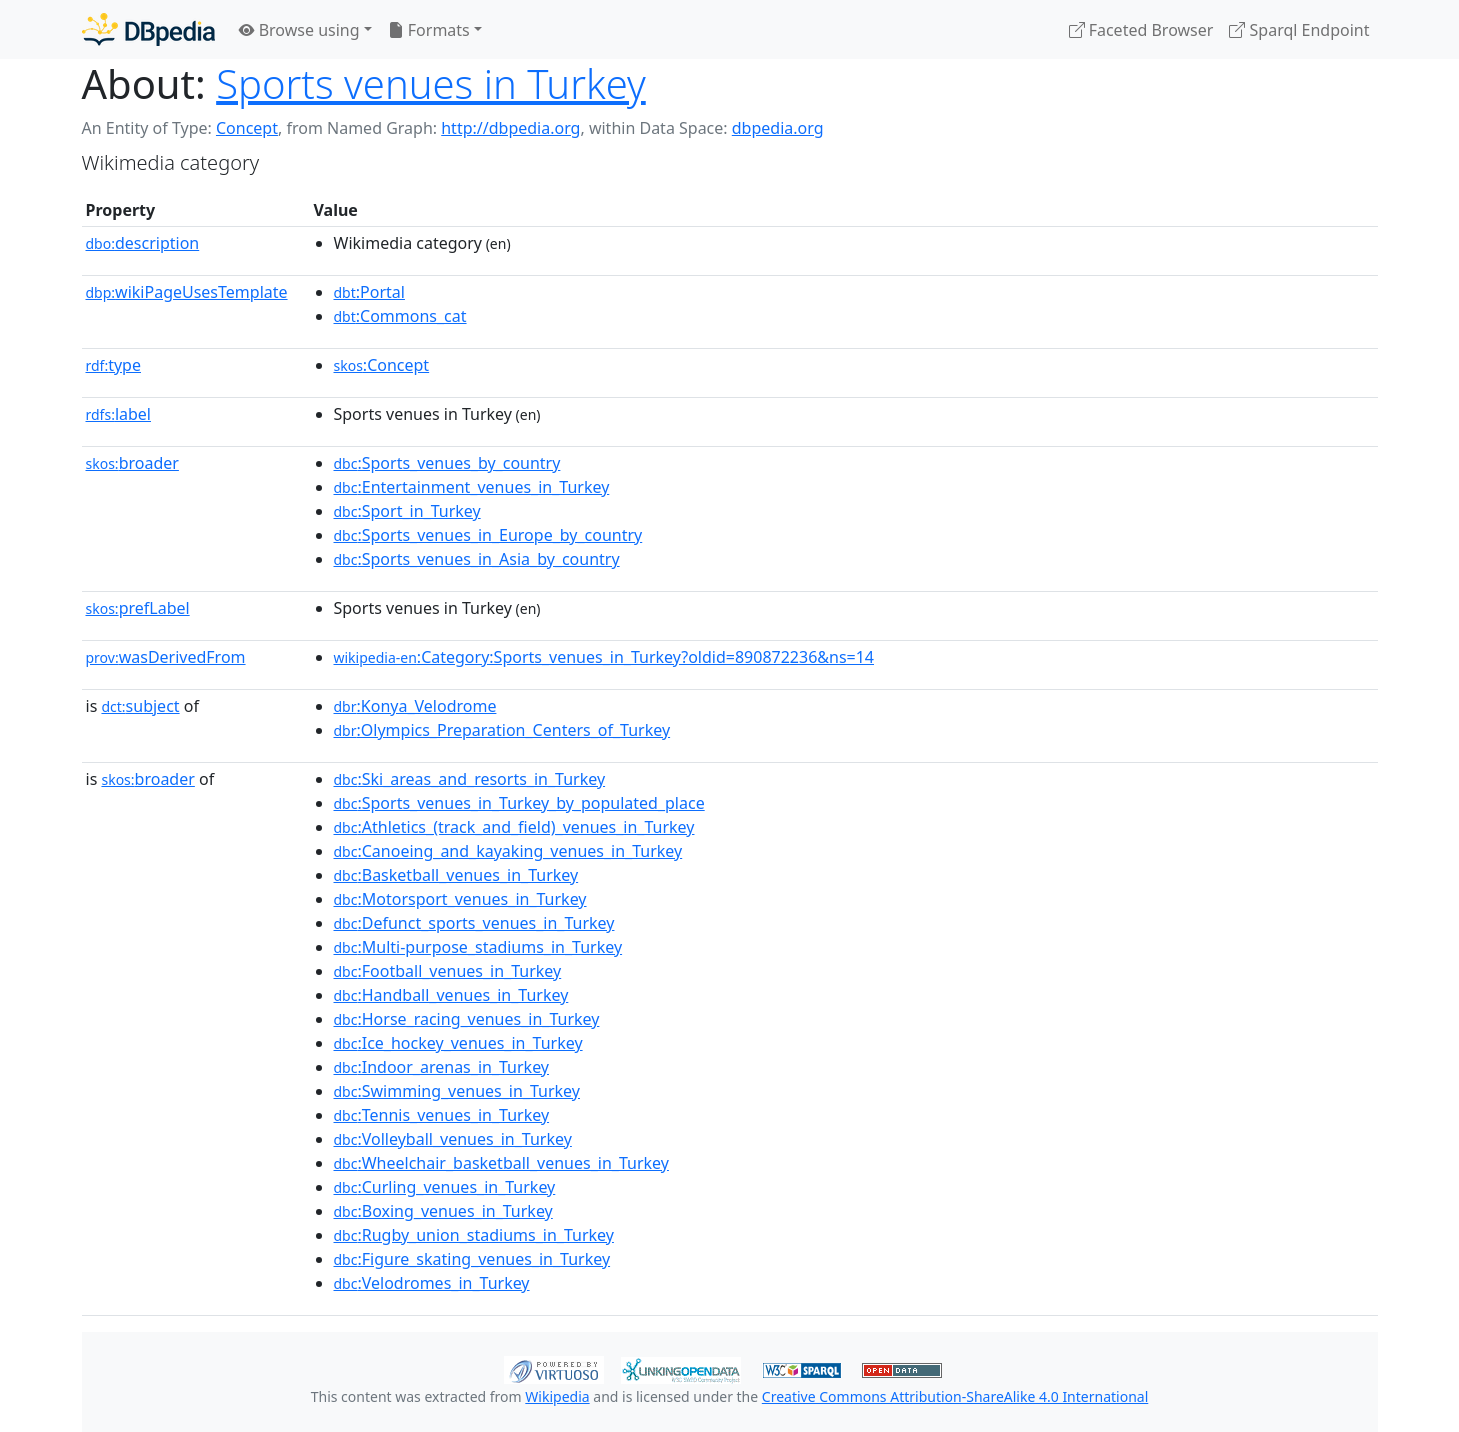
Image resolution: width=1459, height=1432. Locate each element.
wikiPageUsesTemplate (187, 292)
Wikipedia (557, 1396)
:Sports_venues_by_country (447, 463)
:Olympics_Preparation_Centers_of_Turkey (502, 730)
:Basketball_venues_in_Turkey (456, 875)
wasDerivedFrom (166, 657)
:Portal (369, 292)
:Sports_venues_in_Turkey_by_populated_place (519, 803)
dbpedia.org (778, 128)
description (143, 243)
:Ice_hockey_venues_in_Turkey (458, 1043)
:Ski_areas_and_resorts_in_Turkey (470, 779)
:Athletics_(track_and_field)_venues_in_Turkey (514, 827)
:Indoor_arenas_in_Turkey (442, 1067)
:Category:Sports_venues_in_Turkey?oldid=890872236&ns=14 (604, 657)
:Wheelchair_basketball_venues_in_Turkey (501, 1163)
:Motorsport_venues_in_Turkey (460, 899)
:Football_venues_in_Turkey (448, 971)
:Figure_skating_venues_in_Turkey (472, 1259)
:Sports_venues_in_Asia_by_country (477, 559)
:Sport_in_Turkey (407, 511)
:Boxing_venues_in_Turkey (443, 1211)
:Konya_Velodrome (415, 706)
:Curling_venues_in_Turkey (445, 1187)
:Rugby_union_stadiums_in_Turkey (474, 1235)
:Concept (382, 365)
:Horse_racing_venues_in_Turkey (467, 1019)
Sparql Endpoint (1299, 30)
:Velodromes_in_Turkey (432, 1283)
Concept (247, 128)
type (114, 365)
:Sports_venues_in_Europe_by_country (488, 535)
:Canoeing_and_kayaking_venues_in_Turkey (508, 851)
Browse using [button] (299, 30)
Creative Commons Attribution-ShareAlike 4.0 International (955, 1396)
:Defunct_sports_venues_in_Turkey (474, 923)
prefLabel (138, 608)
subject (140, 706)
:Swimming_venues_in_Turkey (457, 1091)
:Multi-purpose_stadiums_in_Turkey (478, 947)
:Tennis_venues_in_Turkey (442, 1115)
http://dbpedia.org (510, 128)
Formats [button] (429, 30)
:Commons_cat (400, 316)
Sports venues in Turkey (431, 83)
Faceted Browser (1141, 30)
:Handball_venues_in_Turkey (451, 995)
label (119, 414)
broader (132, 463)
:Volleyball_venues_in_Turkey (453, 1139)
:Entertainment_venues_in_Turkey (472, 487)
